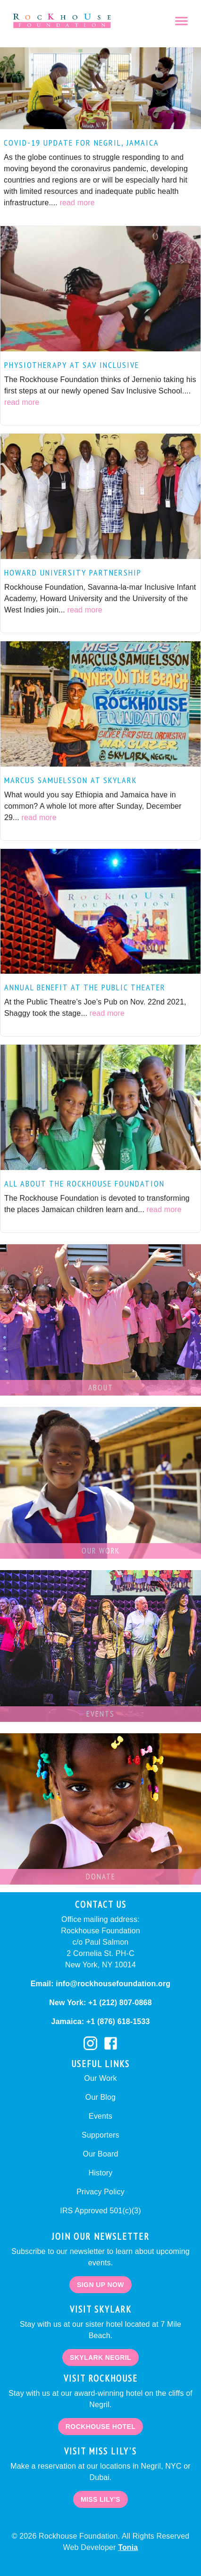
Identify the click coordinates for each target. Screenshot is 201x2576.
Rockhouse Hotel (100, 2427)
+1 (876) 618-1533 (117, 2021)
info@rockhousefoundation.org (112, 1984)
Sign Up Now (100, 2285)
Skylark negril (100, 2357)
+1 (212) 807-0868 (118, 2003)
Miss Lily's (100, 2499)
